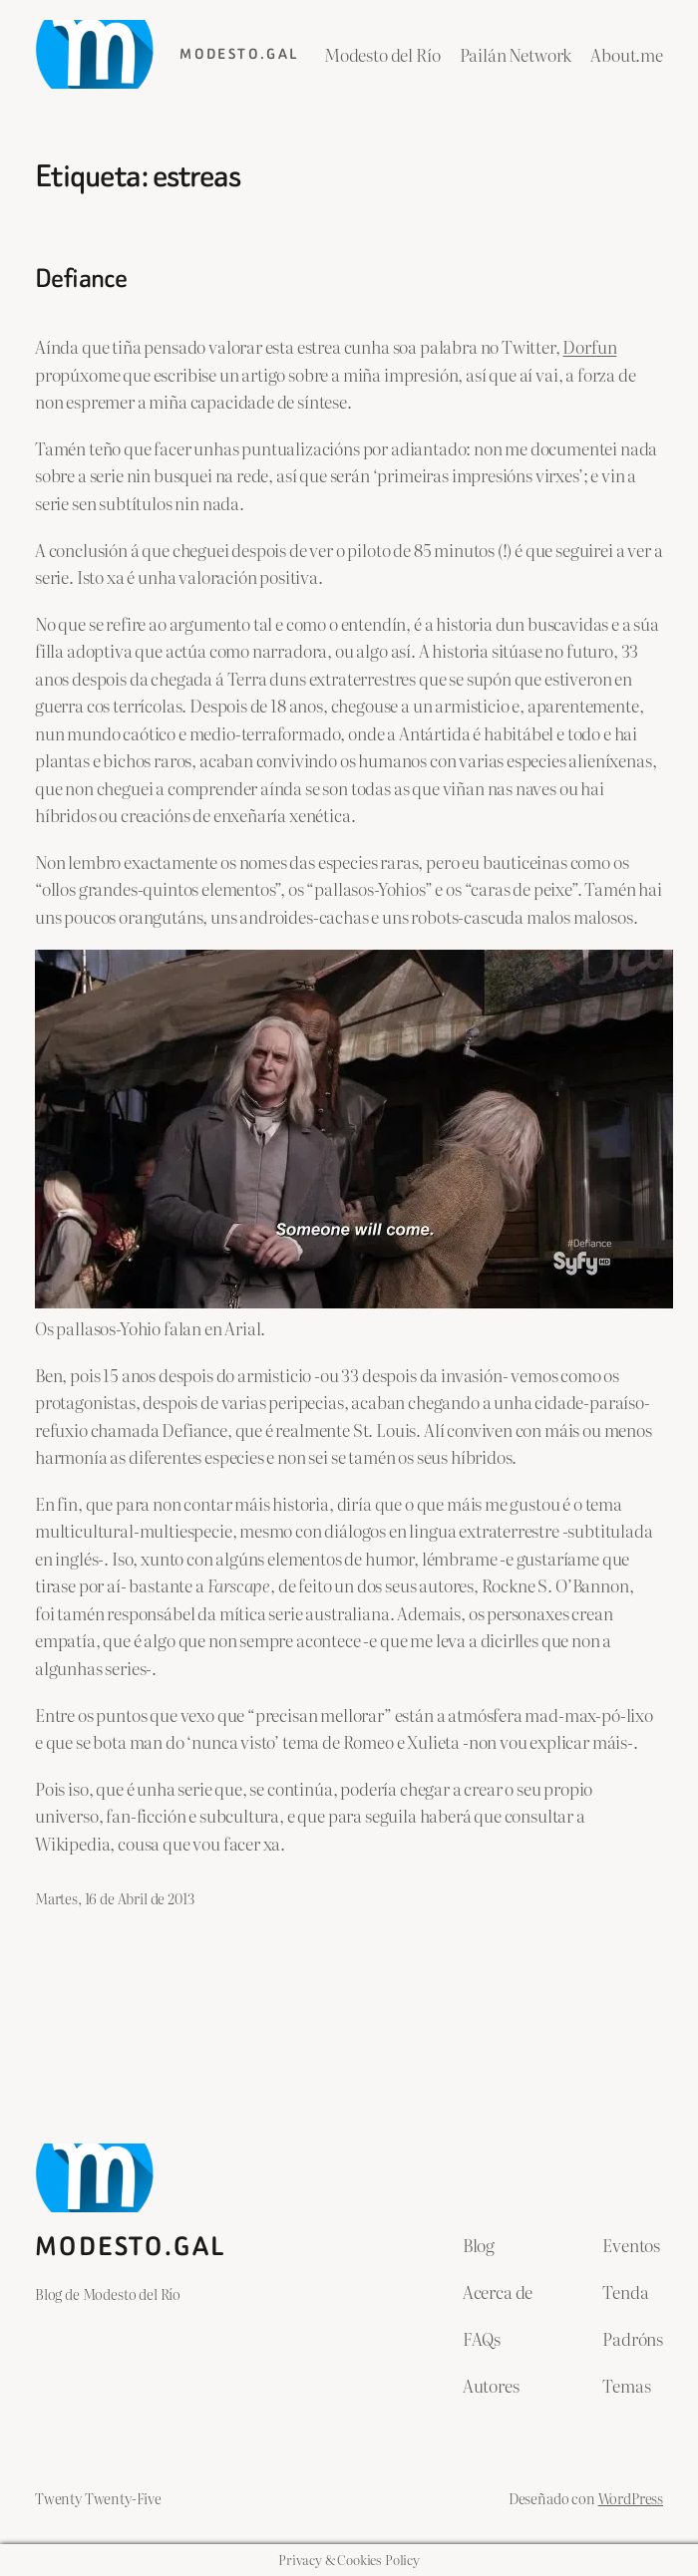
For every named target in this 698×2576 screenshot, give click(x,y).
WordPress (630, 2497)
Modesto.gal (238, 54)
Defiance (81, 279)
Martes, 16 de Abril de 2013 (114, 1897)
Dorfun (589, 346)
